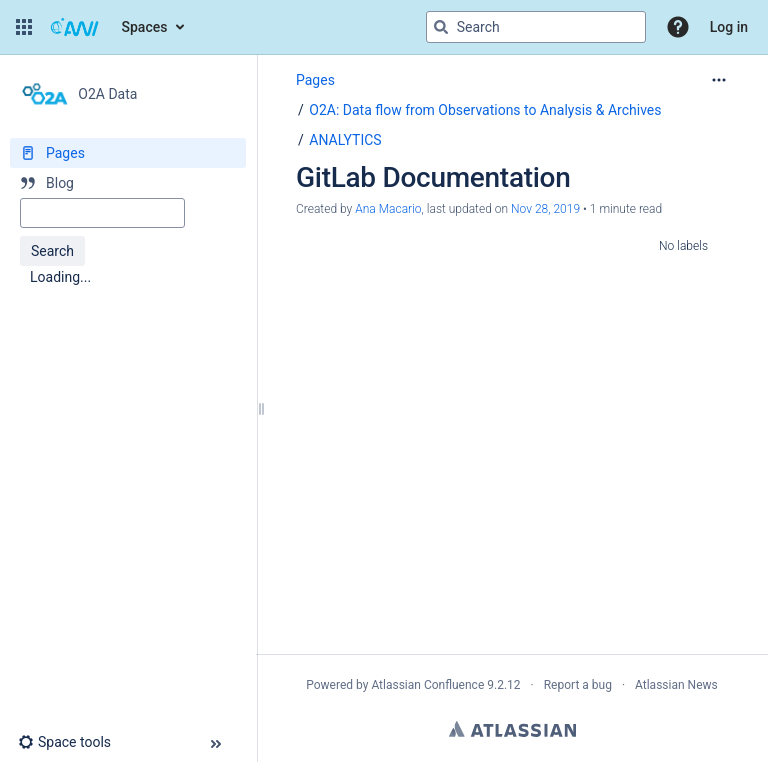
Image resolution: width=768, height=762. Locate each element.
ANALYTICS (345, 140)
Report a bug (578, 685)
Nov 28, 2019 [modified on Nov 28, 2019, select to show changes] (545, 209)
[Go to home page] (75, 27)
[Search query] (536, 27)
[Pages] (128, 153)
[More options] (719, 80)
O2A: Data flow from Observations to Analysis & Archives (485, 110)
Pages (315, 80)
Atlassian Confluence (427, 685)
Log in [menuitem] (729, 27)
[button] (24, 27)
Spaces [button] (145, 27)
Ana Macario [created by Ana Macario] (388, 209)
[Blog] (128, 183)
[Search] (441, 27)
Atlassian (512, 729)
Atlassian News (676, 685)
